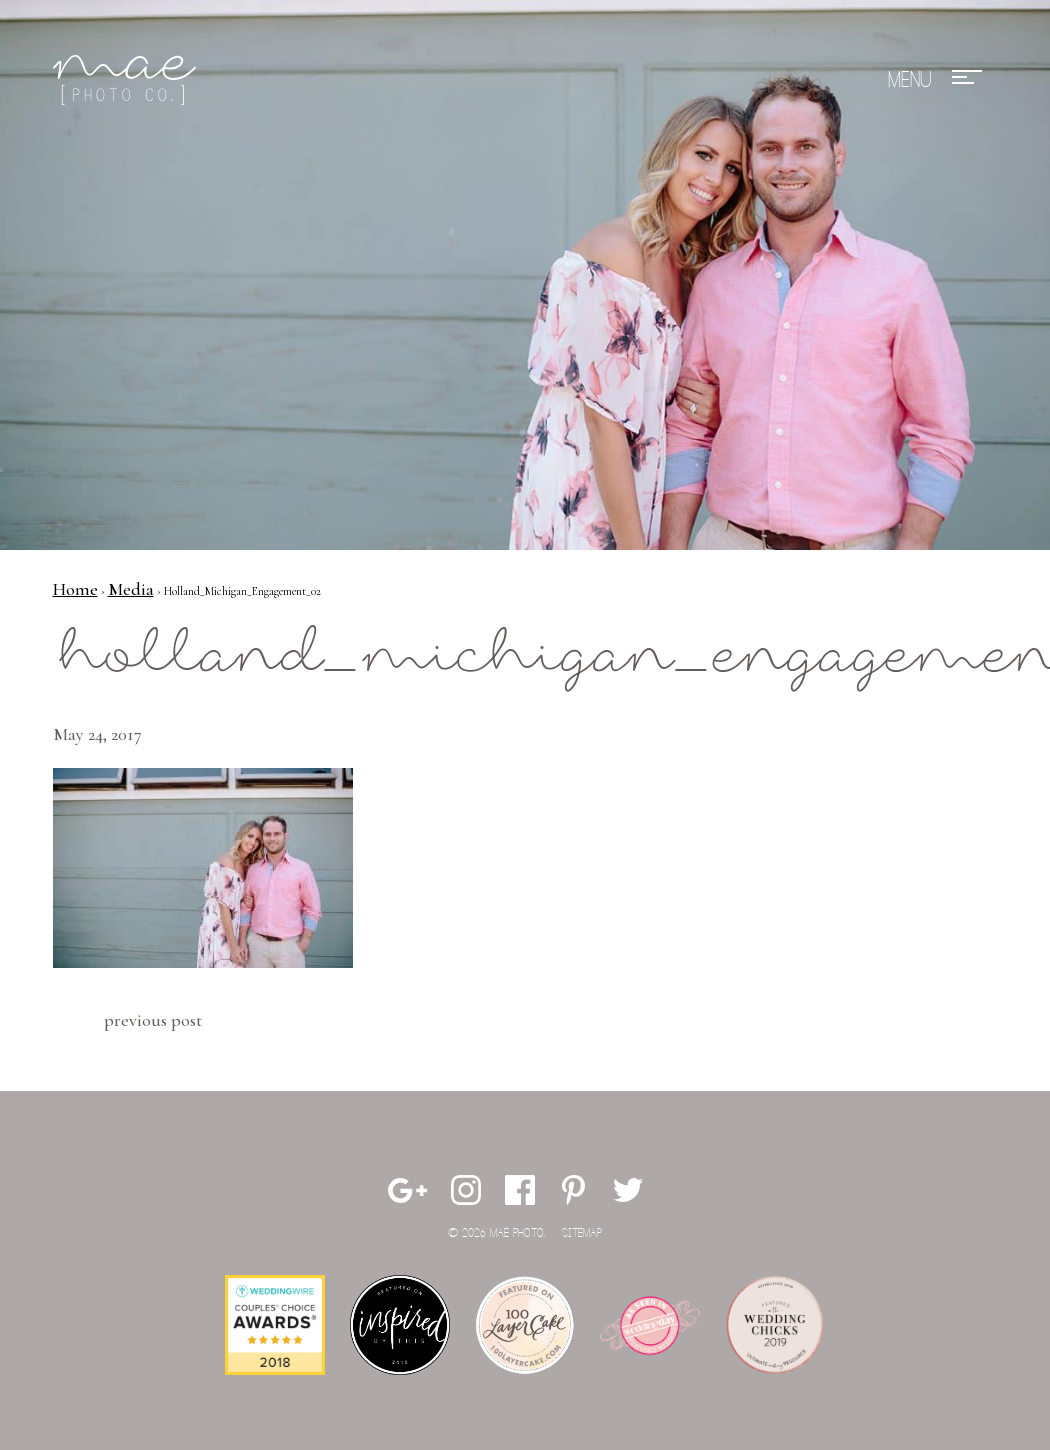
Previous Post (153, 1020)
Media (131, 589)
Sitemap (582, 1233)
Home (75, 589)
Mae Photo (128, 80)
